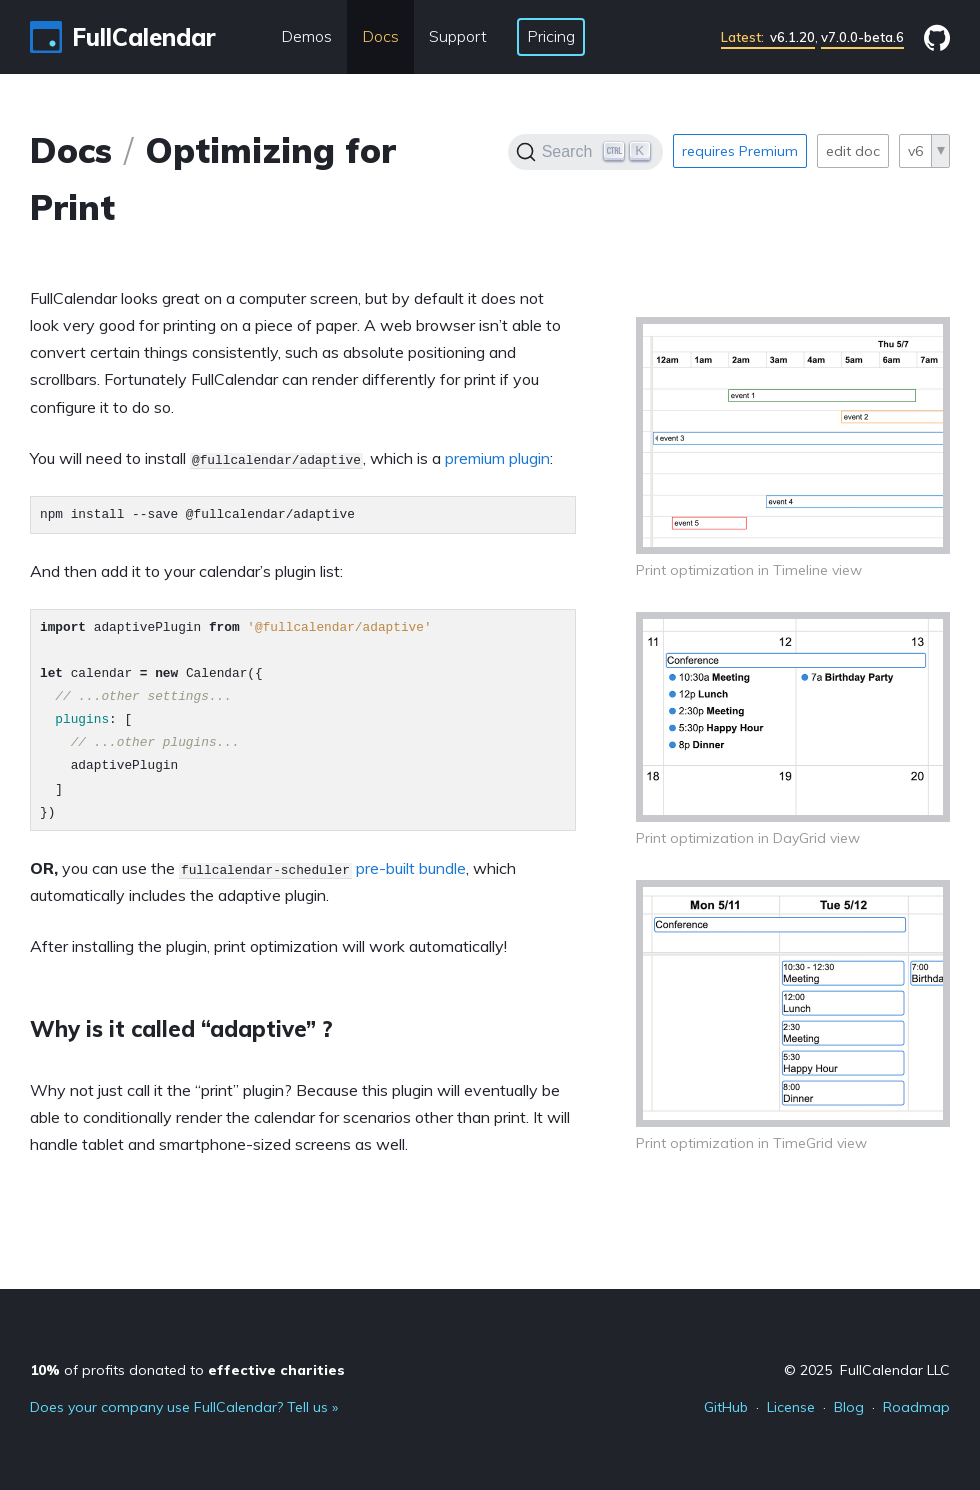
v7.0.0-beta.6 (862, 37)
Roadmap (916, 1407)
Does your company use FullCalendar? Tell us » (184, 1407)
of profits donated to (187, 1370)
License (791, 1407)
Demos (306, 36)
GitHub (726, 1407)
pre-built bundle (411, 868)
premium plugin (497, 458)
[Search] (585, 152)
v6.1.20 (768, 37)
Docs (380, 36)
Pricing (551, 36)
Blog (849, 1407)
